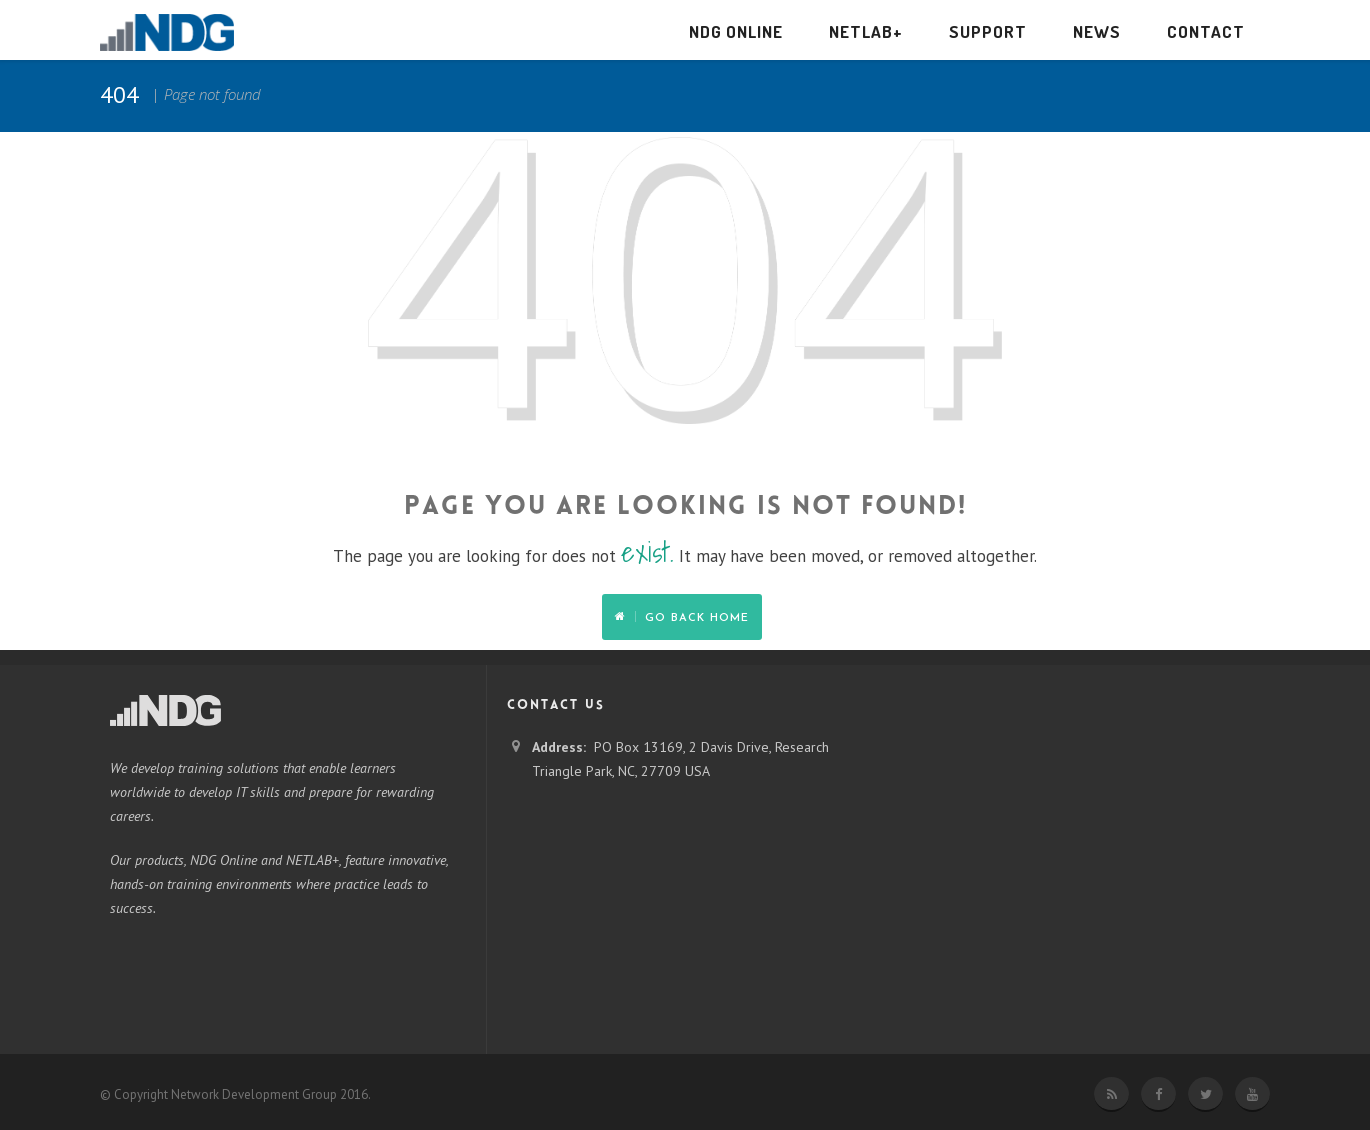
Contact (1206, 31)
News (1097, 31)
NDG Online (736, 31)
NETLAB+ (866, 31)
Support (988, 31)
